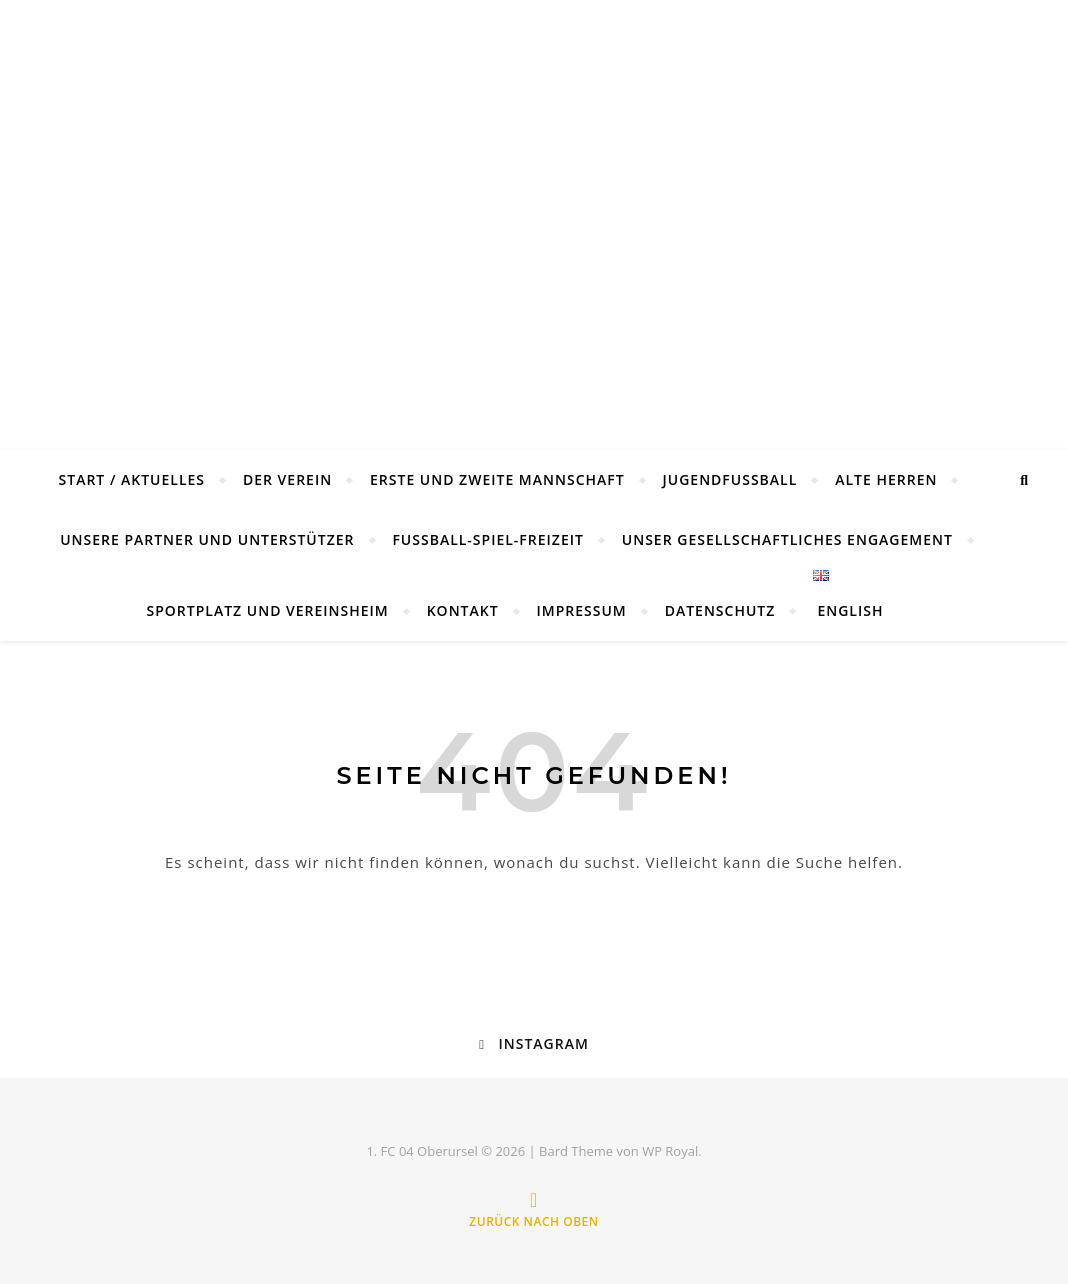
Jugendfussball (730, 479)
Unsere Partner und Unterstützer (207, 539)
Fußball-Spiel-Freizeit (488, 539)
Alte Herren (886, 479)
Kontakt (463, 610)
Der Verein (287, 479)
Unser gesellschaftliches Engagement (787, 539)
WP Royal (670, 1151)
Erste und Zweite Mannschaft (497, 479)
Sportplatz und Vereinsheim (268, 610)
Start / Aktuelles (132, 479)
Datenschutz (720, 610)
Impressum (582, 610)
